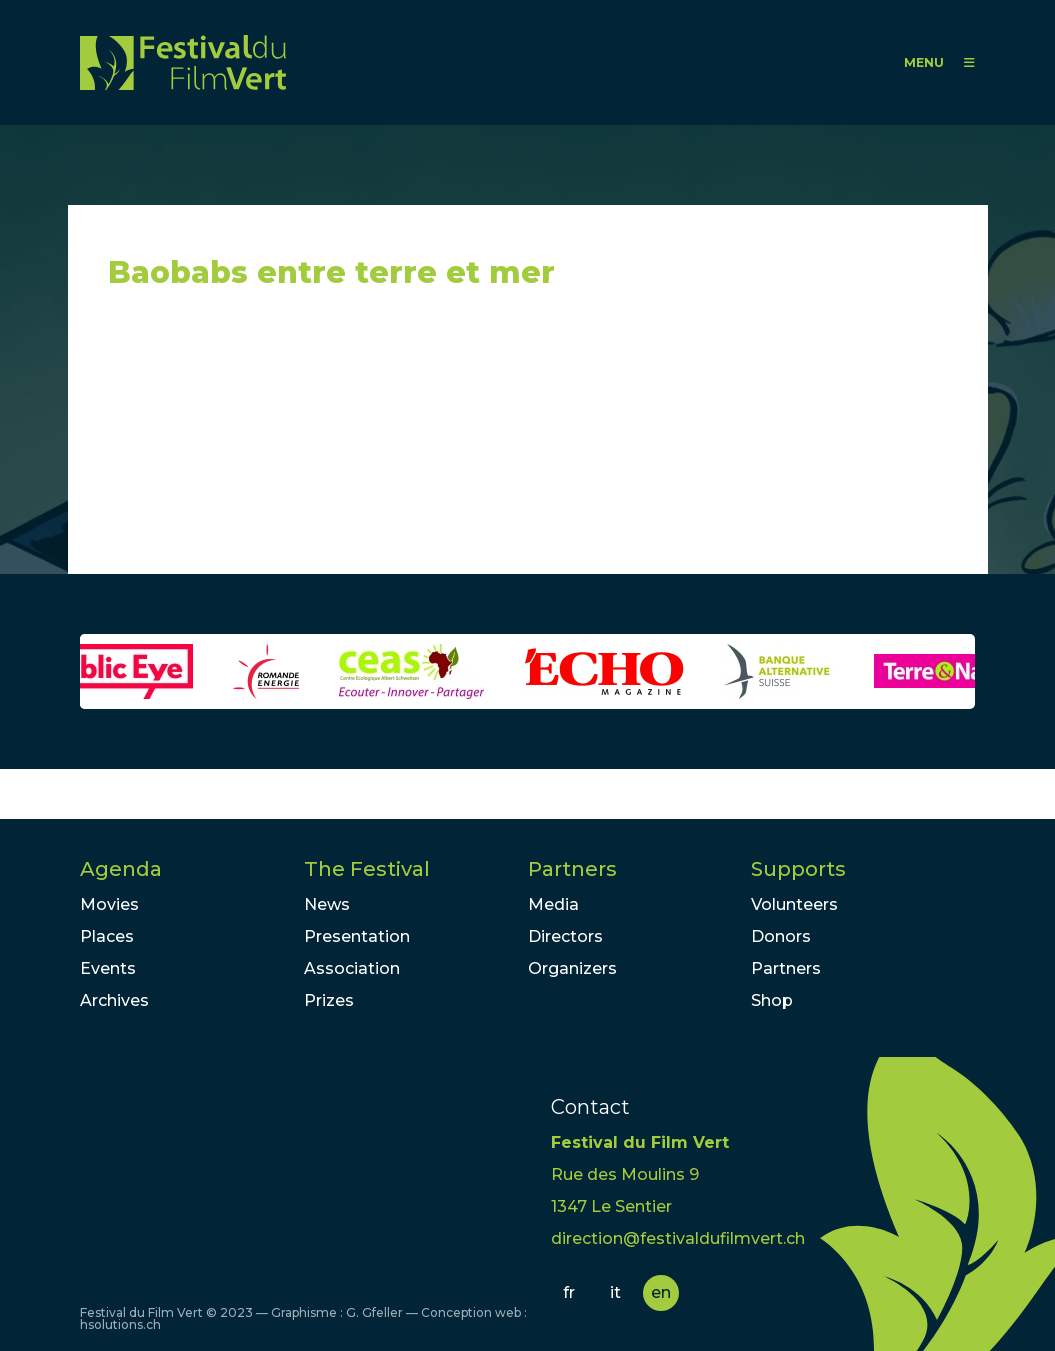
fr (569, 1292)
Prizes (329, 1000)
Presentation (357, 936)
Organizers (572, 968)
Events (108, 968)
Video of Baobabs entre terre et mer (288, 441)
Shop (772, 1000)
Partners (572, 869)
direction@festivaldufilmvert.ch (678, 1238)
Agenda (121, 869)
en (661, 1292)
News (327, 904)
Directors (565, 936)
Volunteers (794, 904)
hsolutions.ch (120, 1324)
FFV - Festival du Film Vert (183, 62)
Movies (109, 904)
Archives (114, 1000)
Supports (798, 869)
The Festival (367, 869)
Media (553, 904)
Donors (781, 936)
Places (107, 936)
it (615, 1292)
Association (352, 968)
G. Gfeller (374, 1312)
